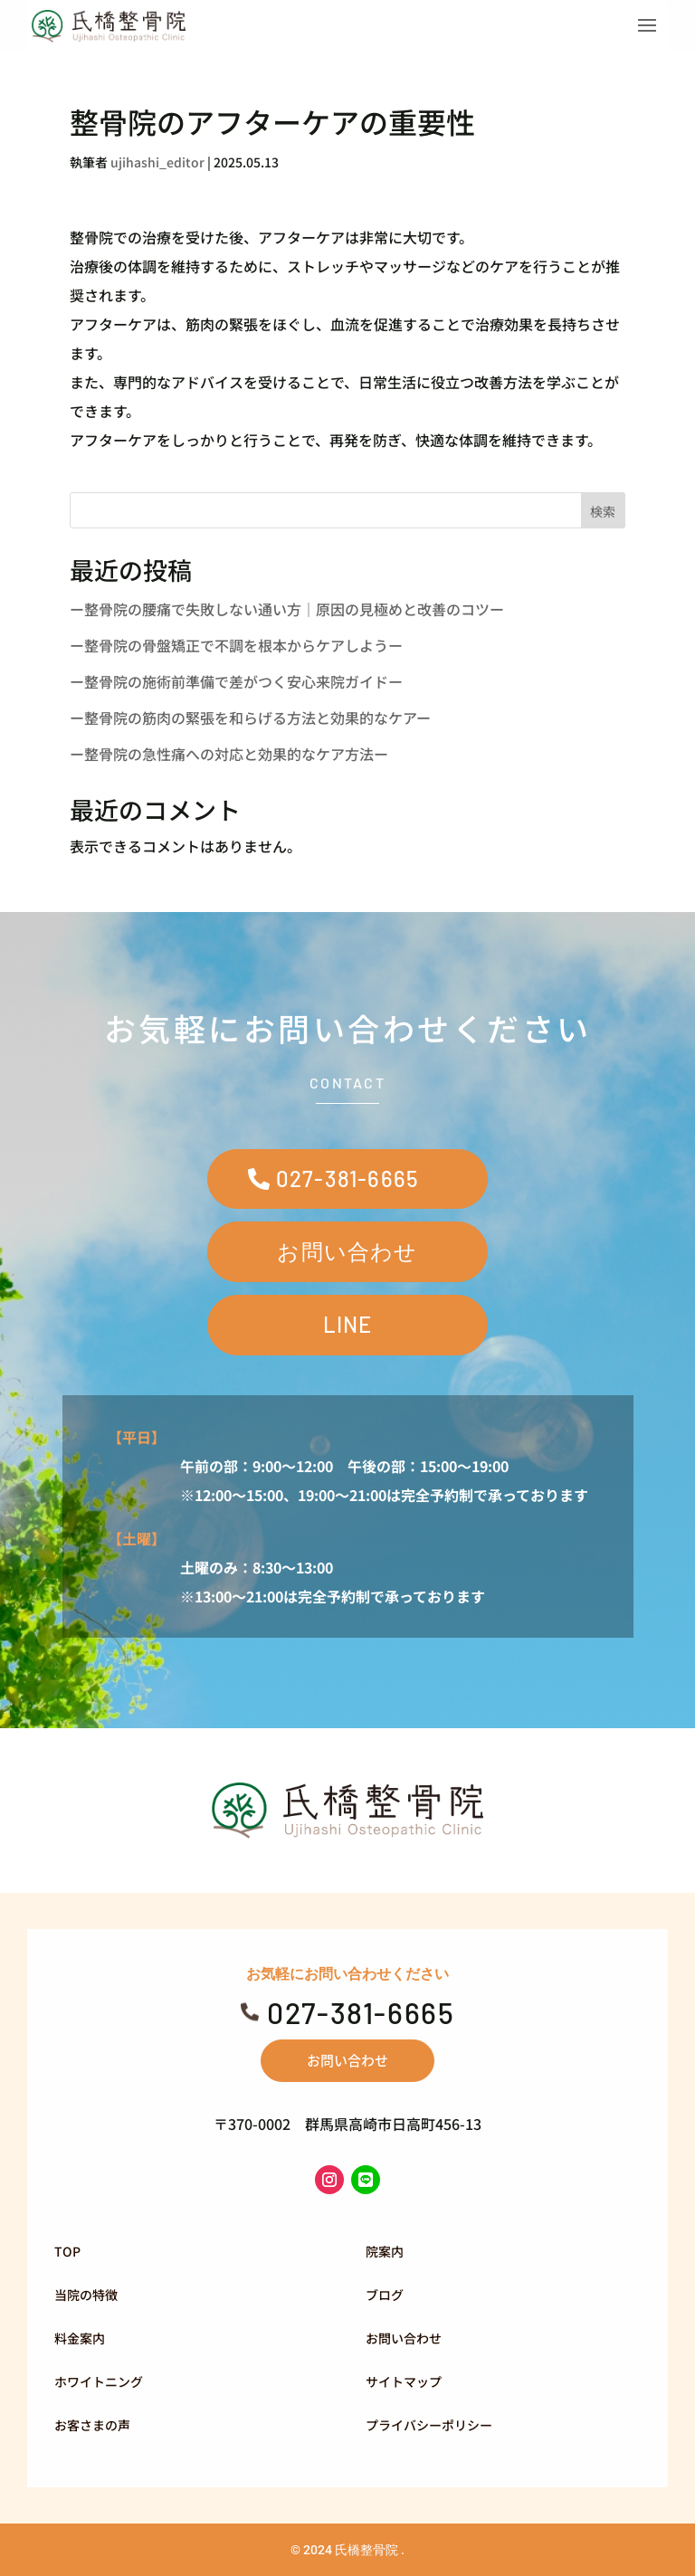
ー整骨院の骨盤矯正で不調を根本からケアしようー (236, 645)
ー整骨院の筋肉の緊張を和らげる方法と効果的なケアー (250, 717)
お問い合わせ (347, 1251)
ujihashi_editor (157, 162)
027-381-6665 (347, 1178)
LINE (348, 1324)
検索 (602, 511)
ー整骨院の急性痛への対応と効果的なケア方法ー (229, 754)
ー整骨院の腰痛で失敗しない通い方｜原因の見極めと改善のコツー (287, 609)
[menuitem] (189, 2251)
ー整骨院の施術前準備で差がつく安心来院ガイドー (236, 681)
